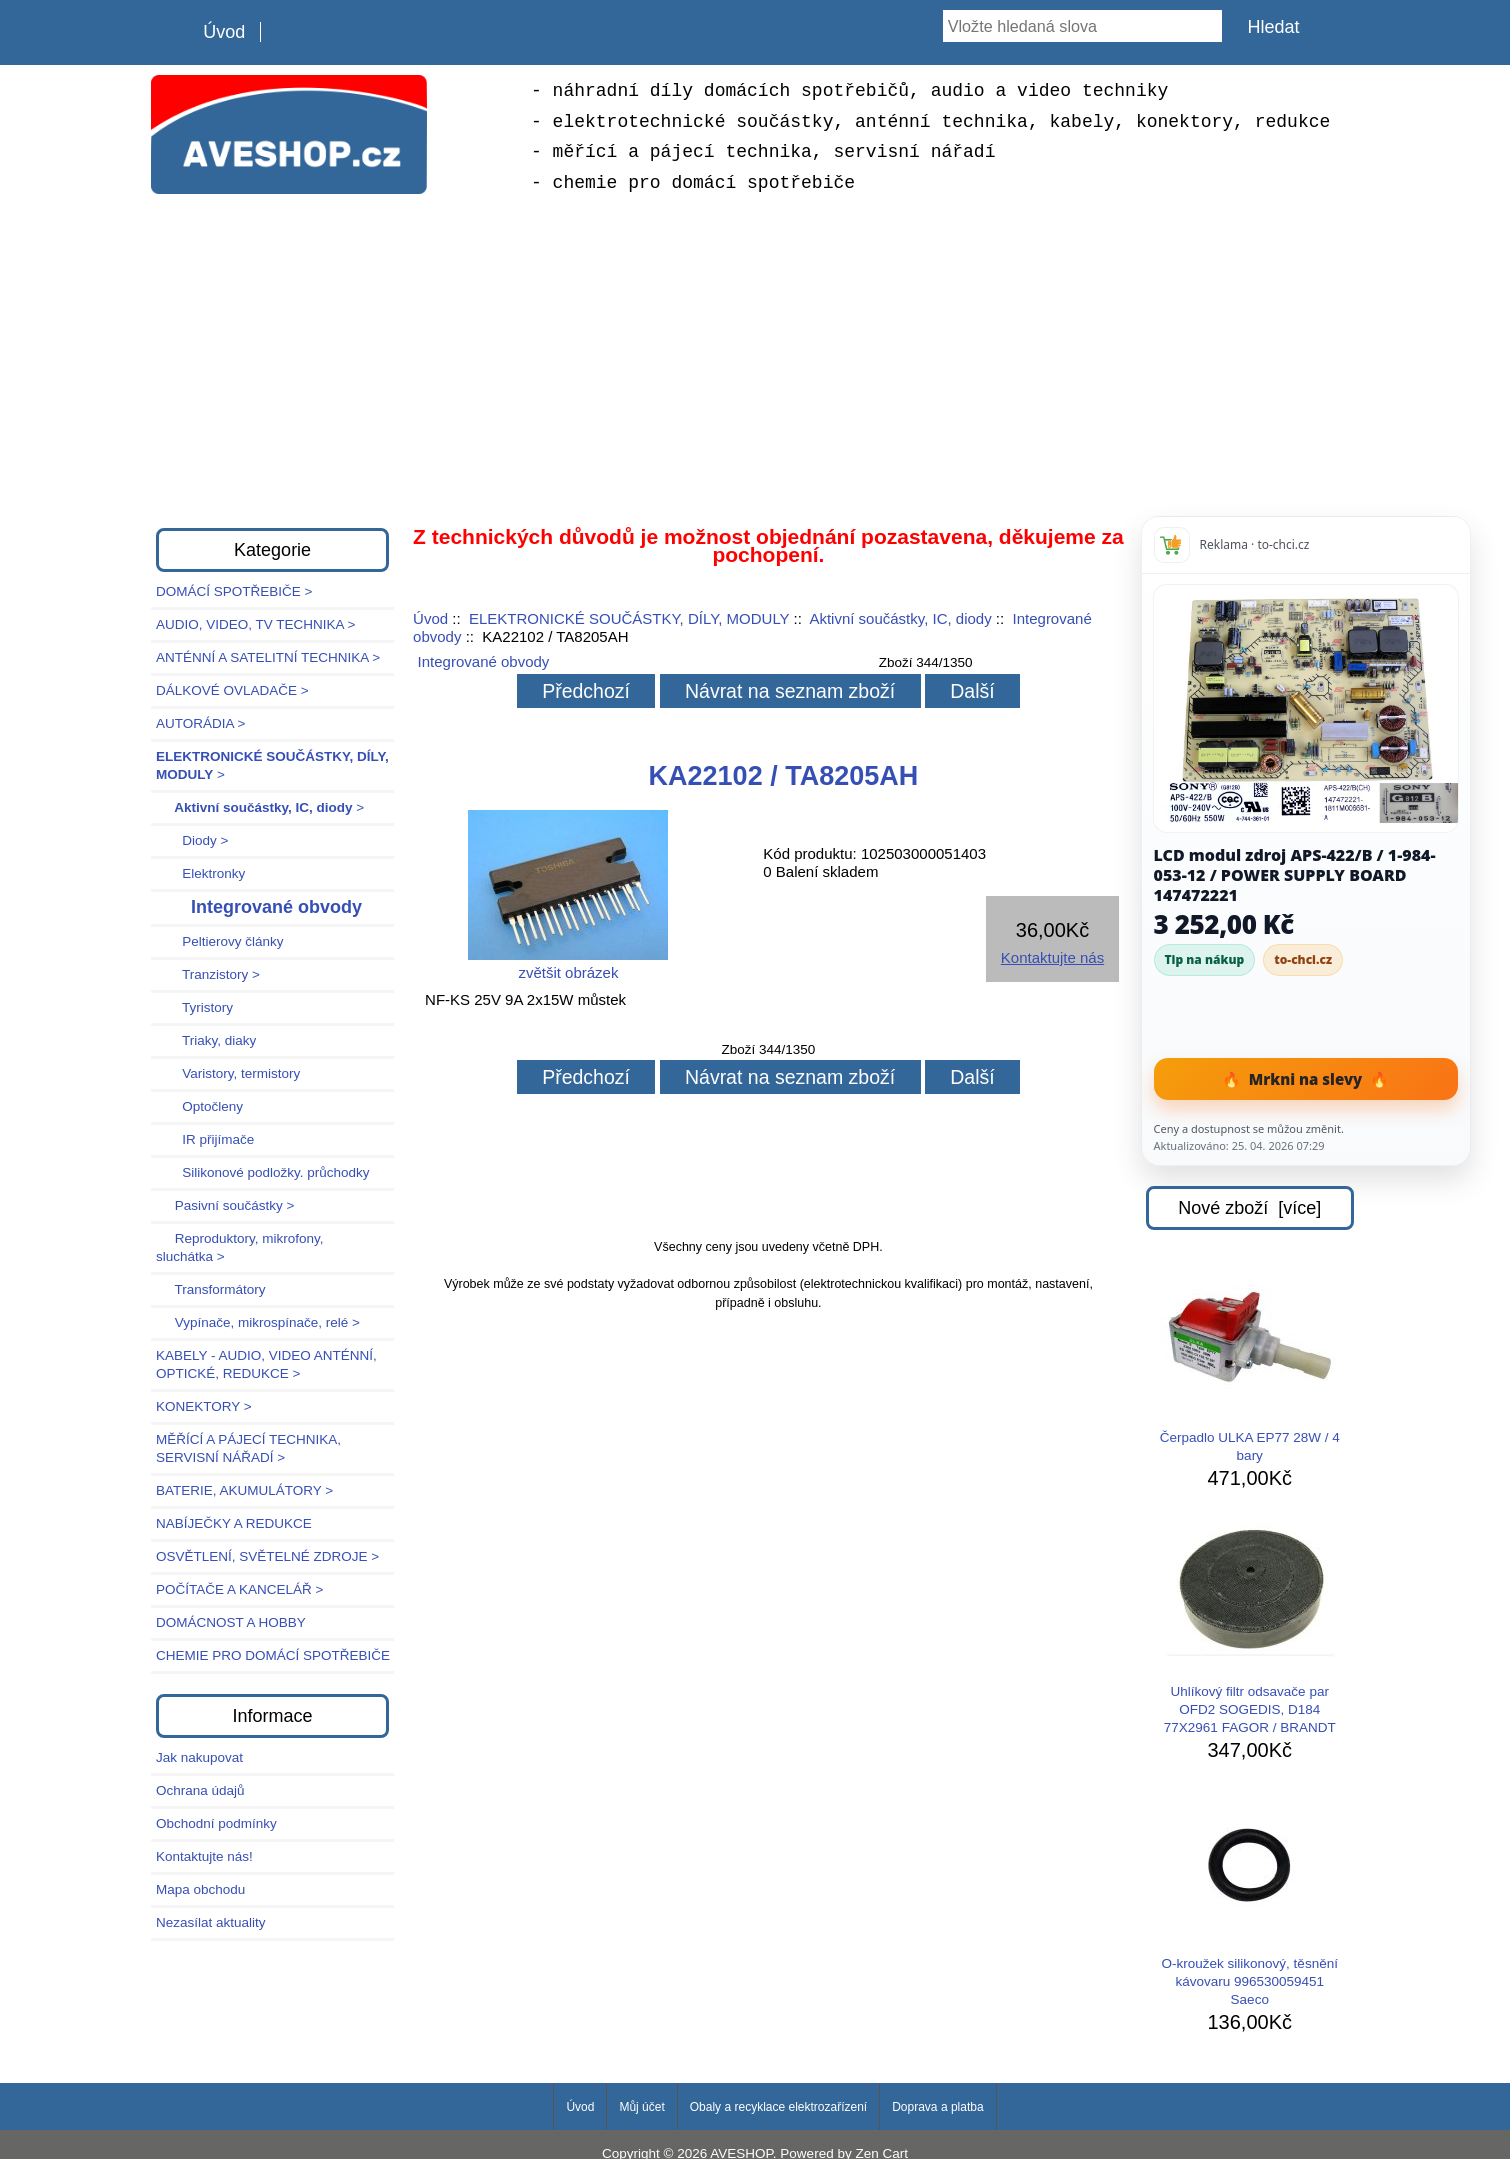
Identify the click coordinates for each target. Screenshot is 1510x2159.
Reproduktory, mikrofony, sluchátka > (240, 1247)
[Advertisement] (755, 358)
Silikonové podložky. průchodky (263, 1172)
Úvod (224, 32)
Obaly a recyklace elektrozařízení (778, 2107)
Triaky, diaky (206, 1040)
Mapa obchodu (200, 1889)
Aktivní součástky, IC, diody (900, 618)
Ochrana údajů (200, 1790)
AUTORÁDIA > (200, 723)
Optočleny (199, 1106)
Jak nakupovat (199, 1757)
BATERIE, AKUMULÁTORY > (244, 1490)
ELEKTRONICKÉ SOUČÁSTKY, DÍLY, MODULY (629, 618)
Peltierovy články (220, 941)
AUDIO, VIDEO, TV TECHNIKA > (255, 624)
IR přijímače (205, 1139)
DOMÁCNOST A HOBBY (231, 1622)
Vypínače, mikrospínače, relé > (258, 1322)
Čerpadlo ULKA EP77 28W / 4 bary (1250, 1366)
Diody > (192, 840)
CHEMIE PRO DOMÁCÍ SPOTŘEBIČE (273, 1655)
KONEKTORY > (204, 1406)
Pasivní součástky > (225, 1205)
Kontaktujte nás (1052, 957)
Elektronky (200, 873)
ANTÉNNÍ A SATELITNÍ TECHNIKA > (268, 657)
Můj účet (641, 2107)
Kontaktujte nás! (204, 1856)
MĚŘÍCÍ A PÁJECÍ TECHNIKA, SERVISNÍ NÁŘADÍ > (248, 1448)
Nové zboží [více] (1249, 1208)
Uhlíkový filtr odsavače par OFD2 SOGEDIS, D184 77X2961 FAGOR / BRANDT (1250, 1629)
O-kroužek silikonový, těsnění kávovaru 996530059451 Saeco (1250, 1901)
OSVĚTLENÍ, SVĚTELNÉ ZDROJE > (267, 1556)
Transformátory (211, 1289)
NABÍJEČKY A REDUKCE (234, 1523)
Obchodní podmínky (216, 1823)
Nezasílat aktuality (211, 1922)
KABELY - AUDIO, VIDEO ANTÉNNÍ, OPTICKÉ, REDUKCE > (266, 1364)
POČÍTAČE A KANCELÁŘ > (239, 1589)
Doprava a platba (937, 2107)
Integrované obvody (484, 661)
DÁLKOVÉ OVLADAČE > (232, 690)
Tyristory (194, 1007)
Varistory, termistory (228, 1073)
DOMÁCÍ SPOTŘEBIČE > (234, 591)
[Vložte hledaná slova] (1083, 26)
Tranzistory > (208, 974)
